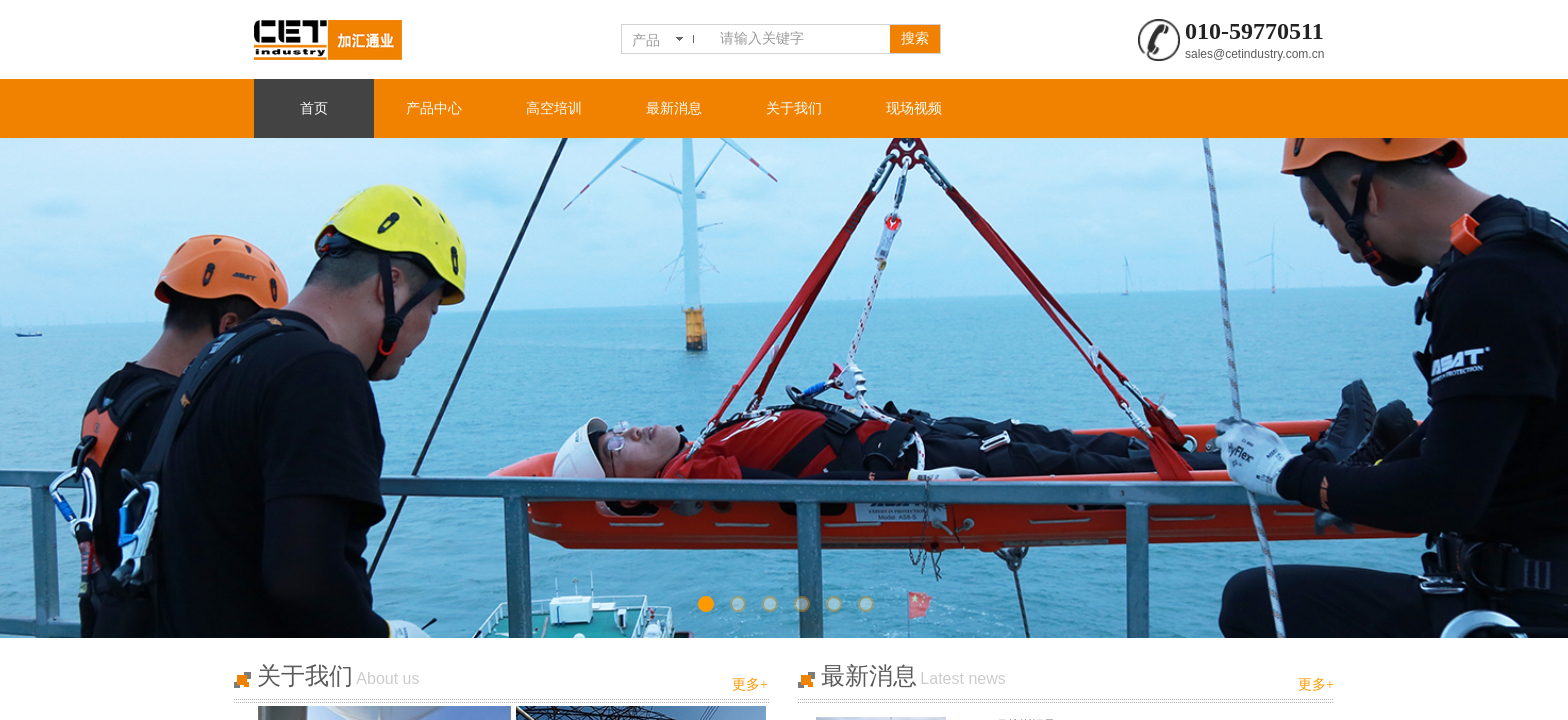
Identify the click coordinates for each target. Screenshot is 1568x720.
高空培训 (554, 108)
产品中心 (434, 108)
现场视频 (914, 108)
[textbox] (801, 39)
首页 (314, 108)
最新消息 (674, 108)
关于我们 (794, 108)
